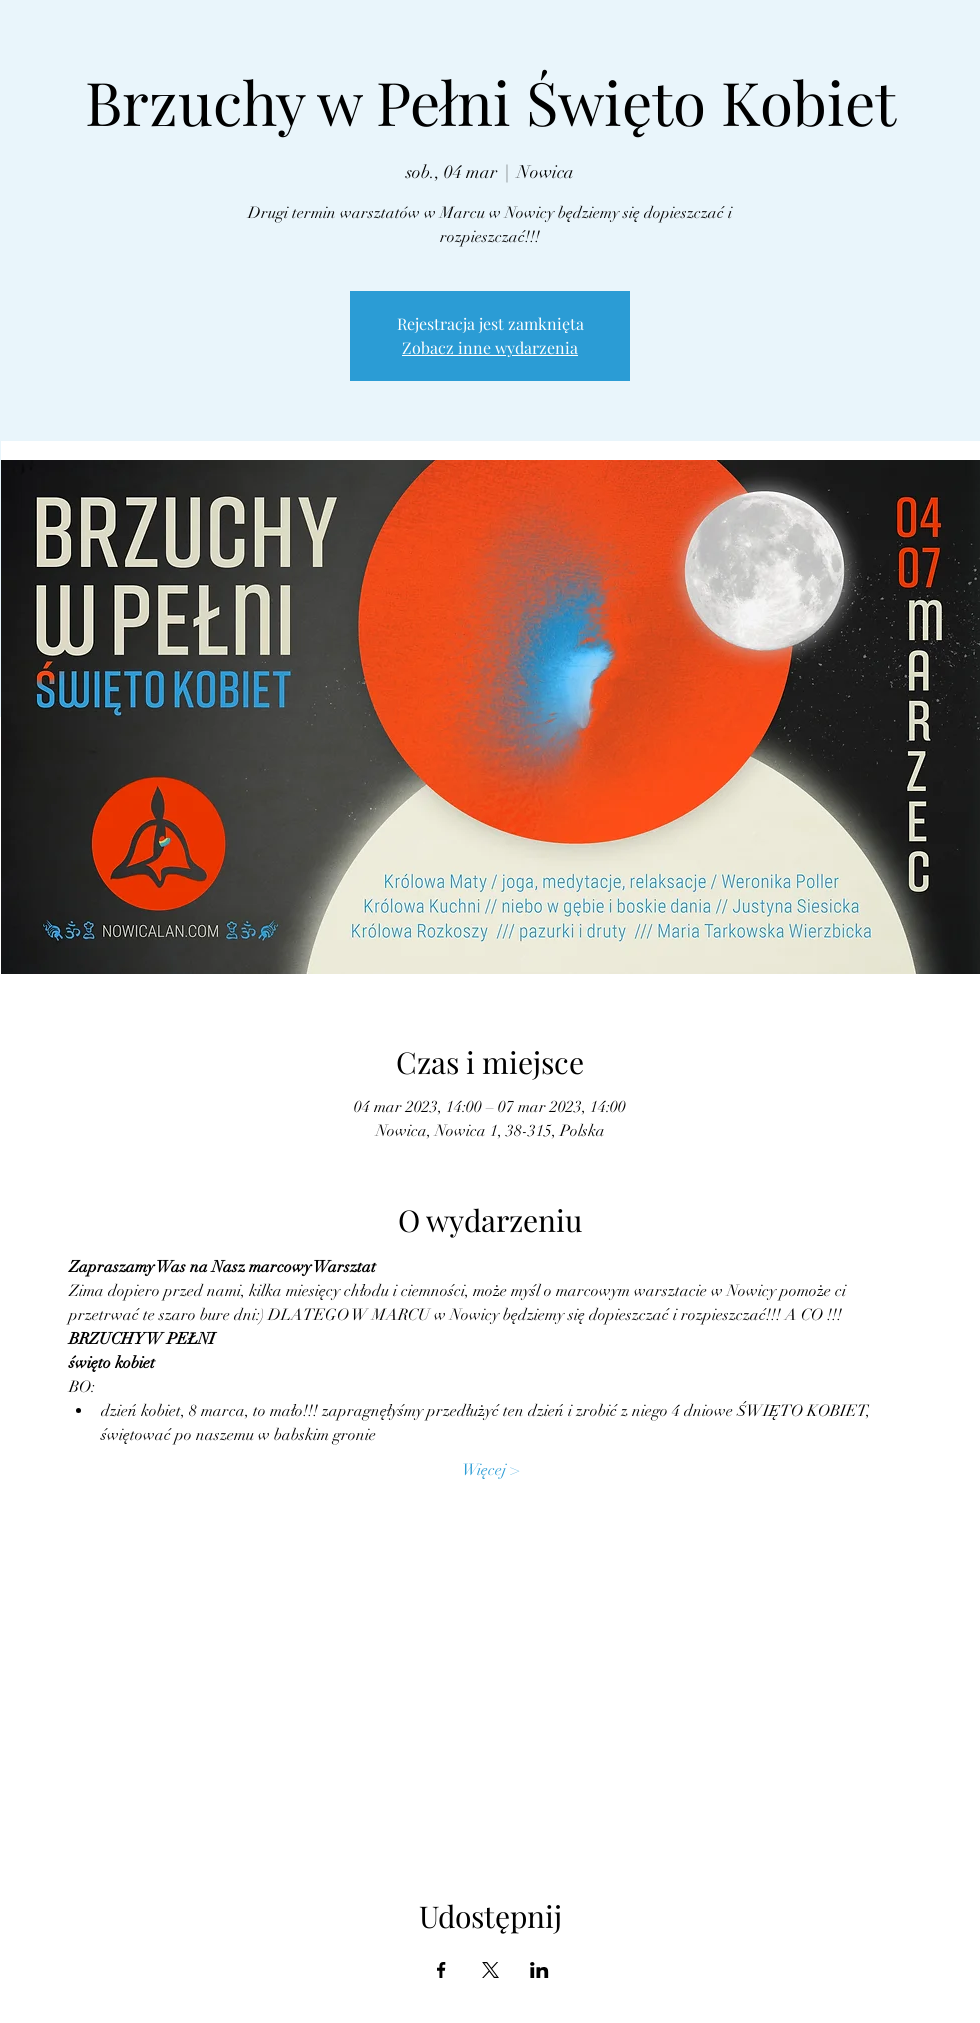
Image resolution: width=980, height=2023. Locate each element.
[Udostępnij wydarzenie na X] (490, 1970)
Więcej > (490, 1470)
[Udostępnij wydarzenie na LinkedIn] (539, 1970)
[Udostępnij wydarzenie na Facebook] (441, 1970)
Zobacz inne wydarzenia (490, 347)
